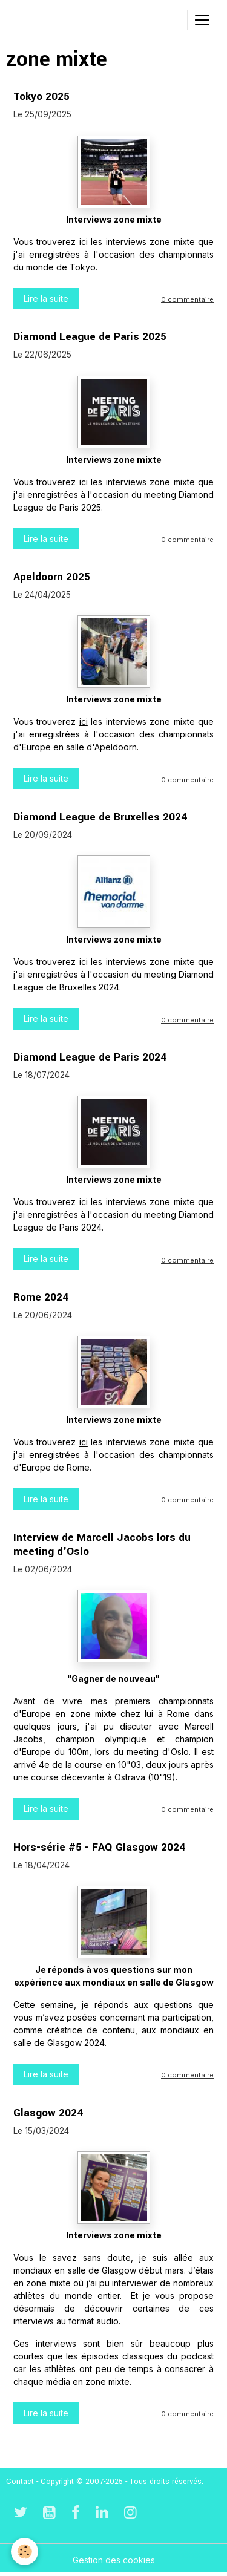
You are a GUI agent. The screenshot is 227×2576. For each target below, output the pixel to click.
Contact (20, 2481)
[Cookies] (24, 2551)
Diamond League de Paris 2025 (89, 336)
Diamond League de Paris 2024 (89, 1057)
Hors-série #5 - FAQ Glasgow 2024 (99, 1847)
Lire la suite (46, 298)
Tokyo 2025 (41, 96)
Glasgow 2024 (48, 2112)
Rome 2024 (40, 1297)
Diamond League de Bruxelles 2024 (100, 817)
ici (83, 242)
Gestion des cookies (114, 2560)
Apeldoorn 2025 (51, 576)
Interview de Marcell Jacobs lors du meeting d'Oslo (102, 1544)
